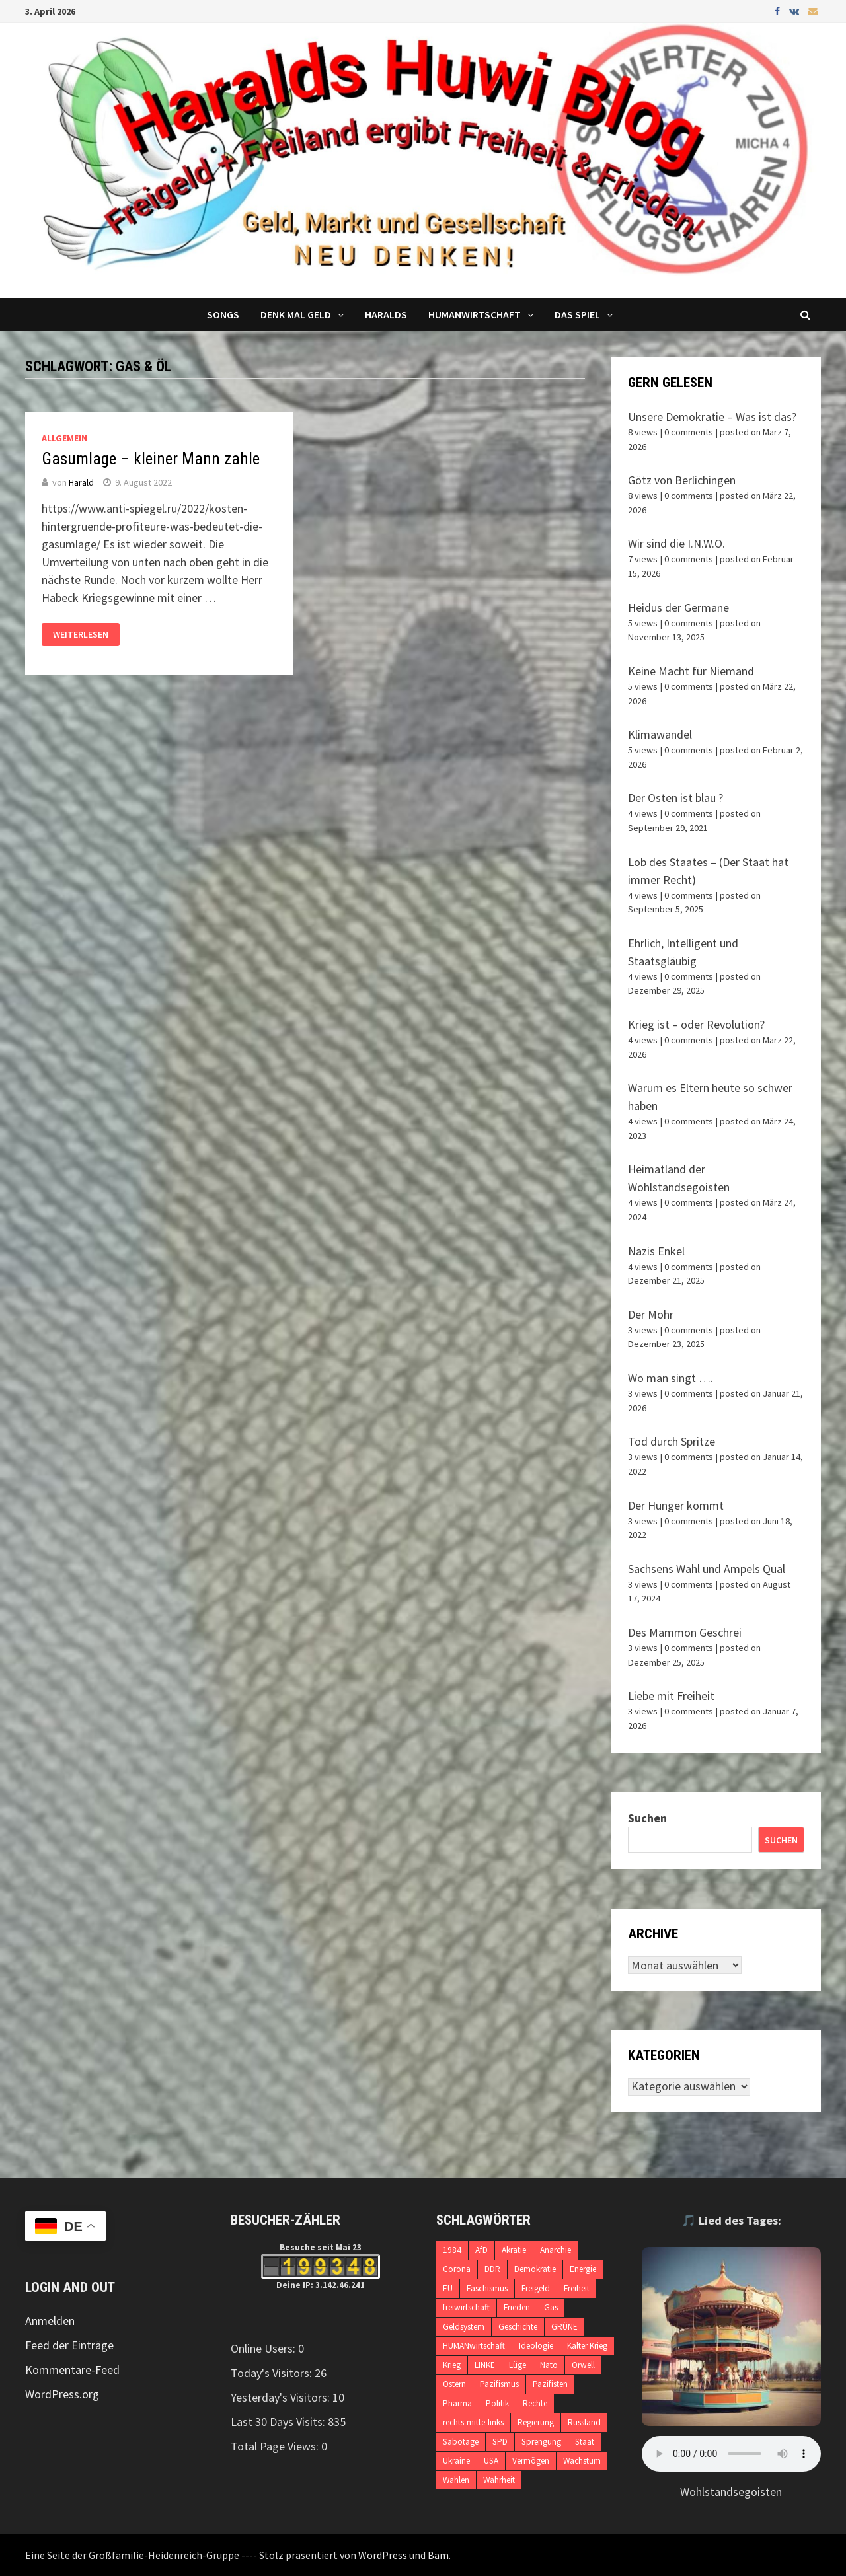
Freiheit (577, 2288)
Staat (584, 2441)
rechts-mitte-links (473, 2422)
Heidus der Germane (678, 607)
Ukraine (456, 2460)
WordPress (382, 2554)
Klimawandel (660, 734)
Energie (583, 2269)
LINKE (485, 2365)
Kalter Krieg (587, 2345)
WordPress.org (62, 2394)
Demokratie (535, 2269)
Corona (457, 2269)
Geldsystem (463, 2326)
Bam (438, 2554)
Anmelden (50, 2320)
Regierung (536, 2422)
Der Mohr (650, 1314)
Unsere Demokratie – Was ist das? (712, 416)
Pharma (457, 2403)
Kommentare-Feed (72, 2369)
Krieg (452, 2365)
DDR (492, 2269)
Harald (81, 482)
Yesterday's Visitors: (281, 2397)
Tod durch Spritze (671, 1441)
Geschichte (517, 2326)
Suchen (647, 1817)
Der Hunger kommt (676, 1505)
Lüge (517, 2365)
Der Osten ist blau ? (675, 797)
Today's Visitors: (273, 2372)
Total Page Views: (276, 2446)
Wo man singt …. (670, 1377)
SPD (500, 2441)
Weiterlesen (80, 634)
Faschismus (487, 2288)
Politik (497, 2403)
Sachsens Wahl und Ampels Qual (706, 1568)
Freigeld (535, 2288)
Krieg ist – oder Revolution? (696, 1024)
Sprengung (541, 2441)
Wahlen (456, 2479)
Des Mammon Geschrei (685, 1632)
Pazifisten (550, 2384)
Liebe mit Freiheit (671, 1695)
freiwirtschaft (466, 2307)
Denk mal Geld (295, 314)
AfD (481, 2250)
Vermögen (530, 2460)
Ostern (454, 2384)
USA (491, 2460)
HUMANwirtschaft (474, 2345)
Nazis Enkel (656, 1251)
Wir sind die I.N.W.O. (676, 543)
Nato (549, 2365)
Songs (223, 314)
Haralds (386, 314)
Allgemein (64, 438)
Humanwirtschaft (474, 314)
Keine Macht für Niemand (691, 671)
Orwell (583, 2365)
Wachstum (582, 2460)
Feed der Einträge (69, 2345)
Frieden (517, 2307)
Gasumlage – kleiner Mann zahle (151, 458)
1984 (452, 2250)
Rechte (535, 2403)
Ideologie (536, 2345)
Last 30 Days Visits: (279, 2421)
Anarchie (555, 2250)
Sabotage (461, 2441)
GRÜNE (564, 2326)
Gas (551, 2307)
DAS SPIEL (577, 314)
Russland (584, 2422)
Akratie (514, 2250)
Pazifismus (499, 2384)
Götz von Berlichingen (682, 480)
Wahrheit (499, 2479)
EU (448, 2288)
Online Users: (264, 2348)
